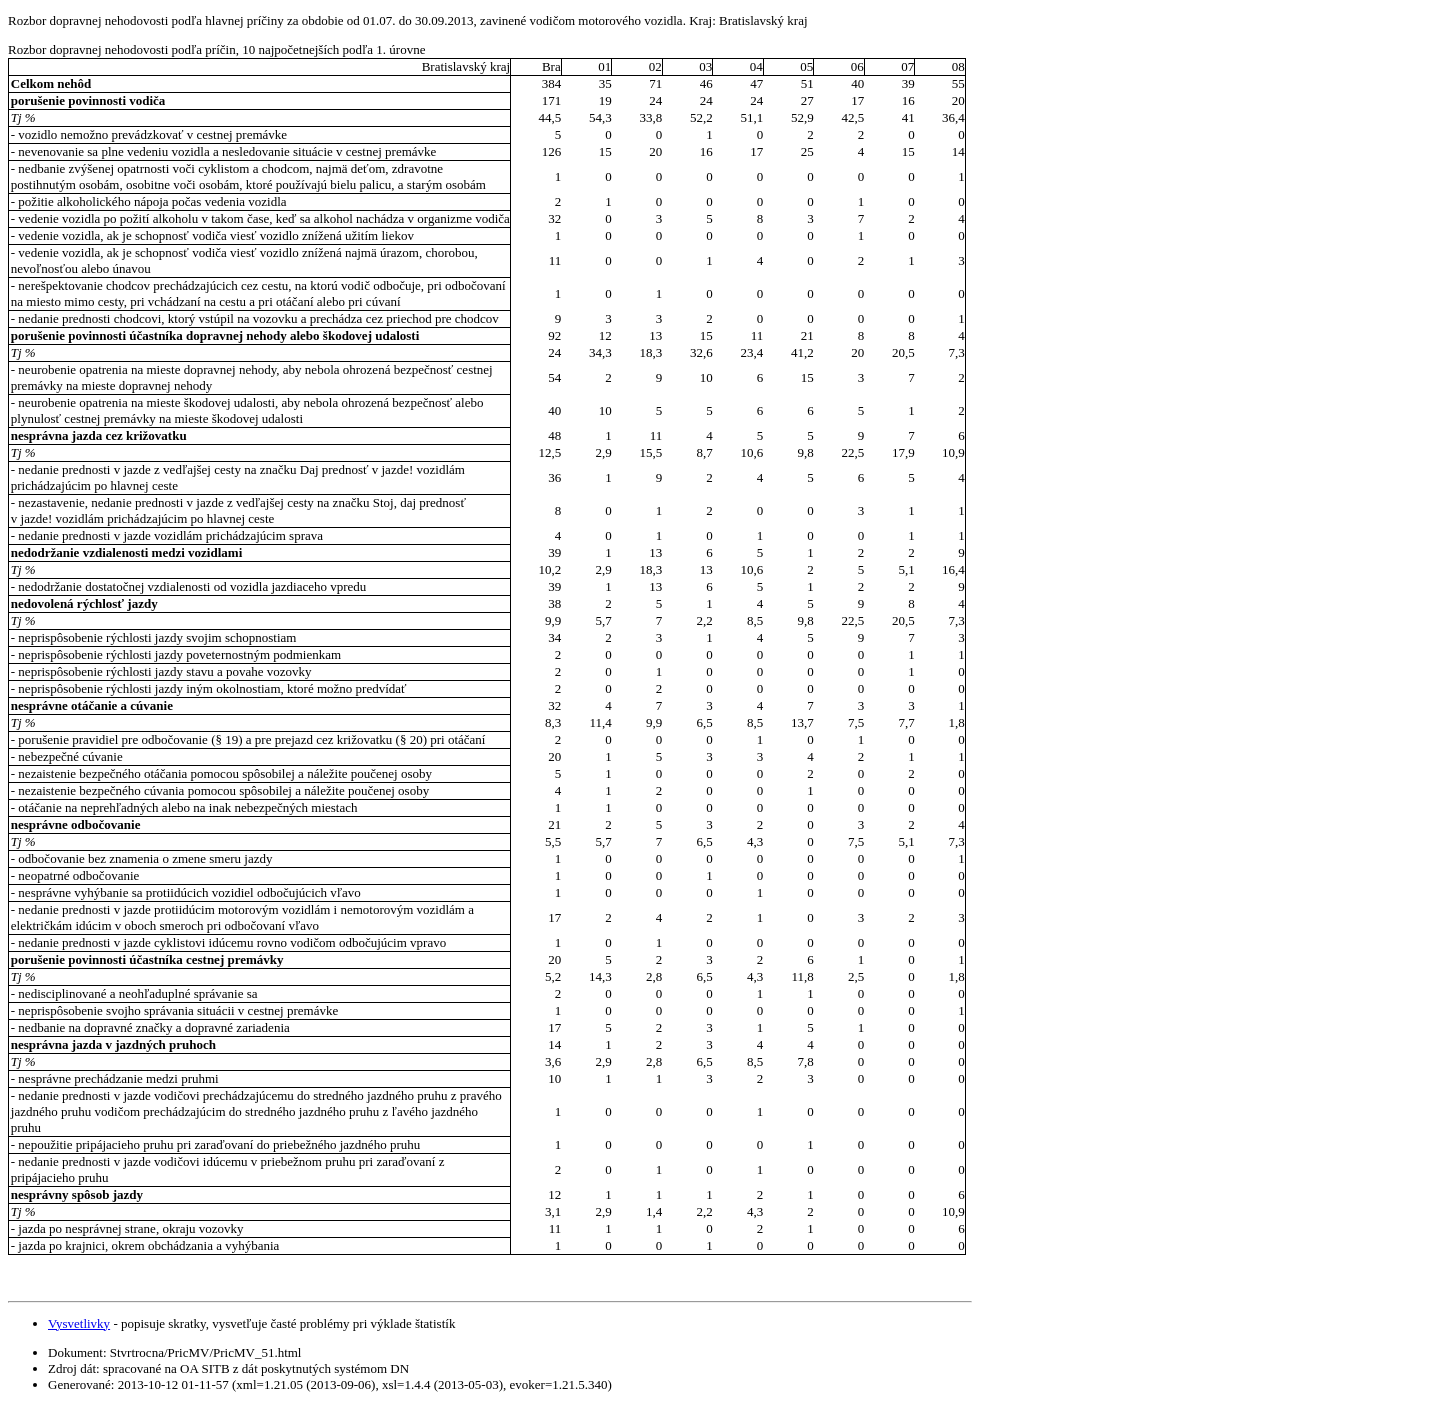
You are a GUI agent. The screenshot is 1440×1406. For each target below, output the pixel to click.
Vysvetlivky (79, 1323)
